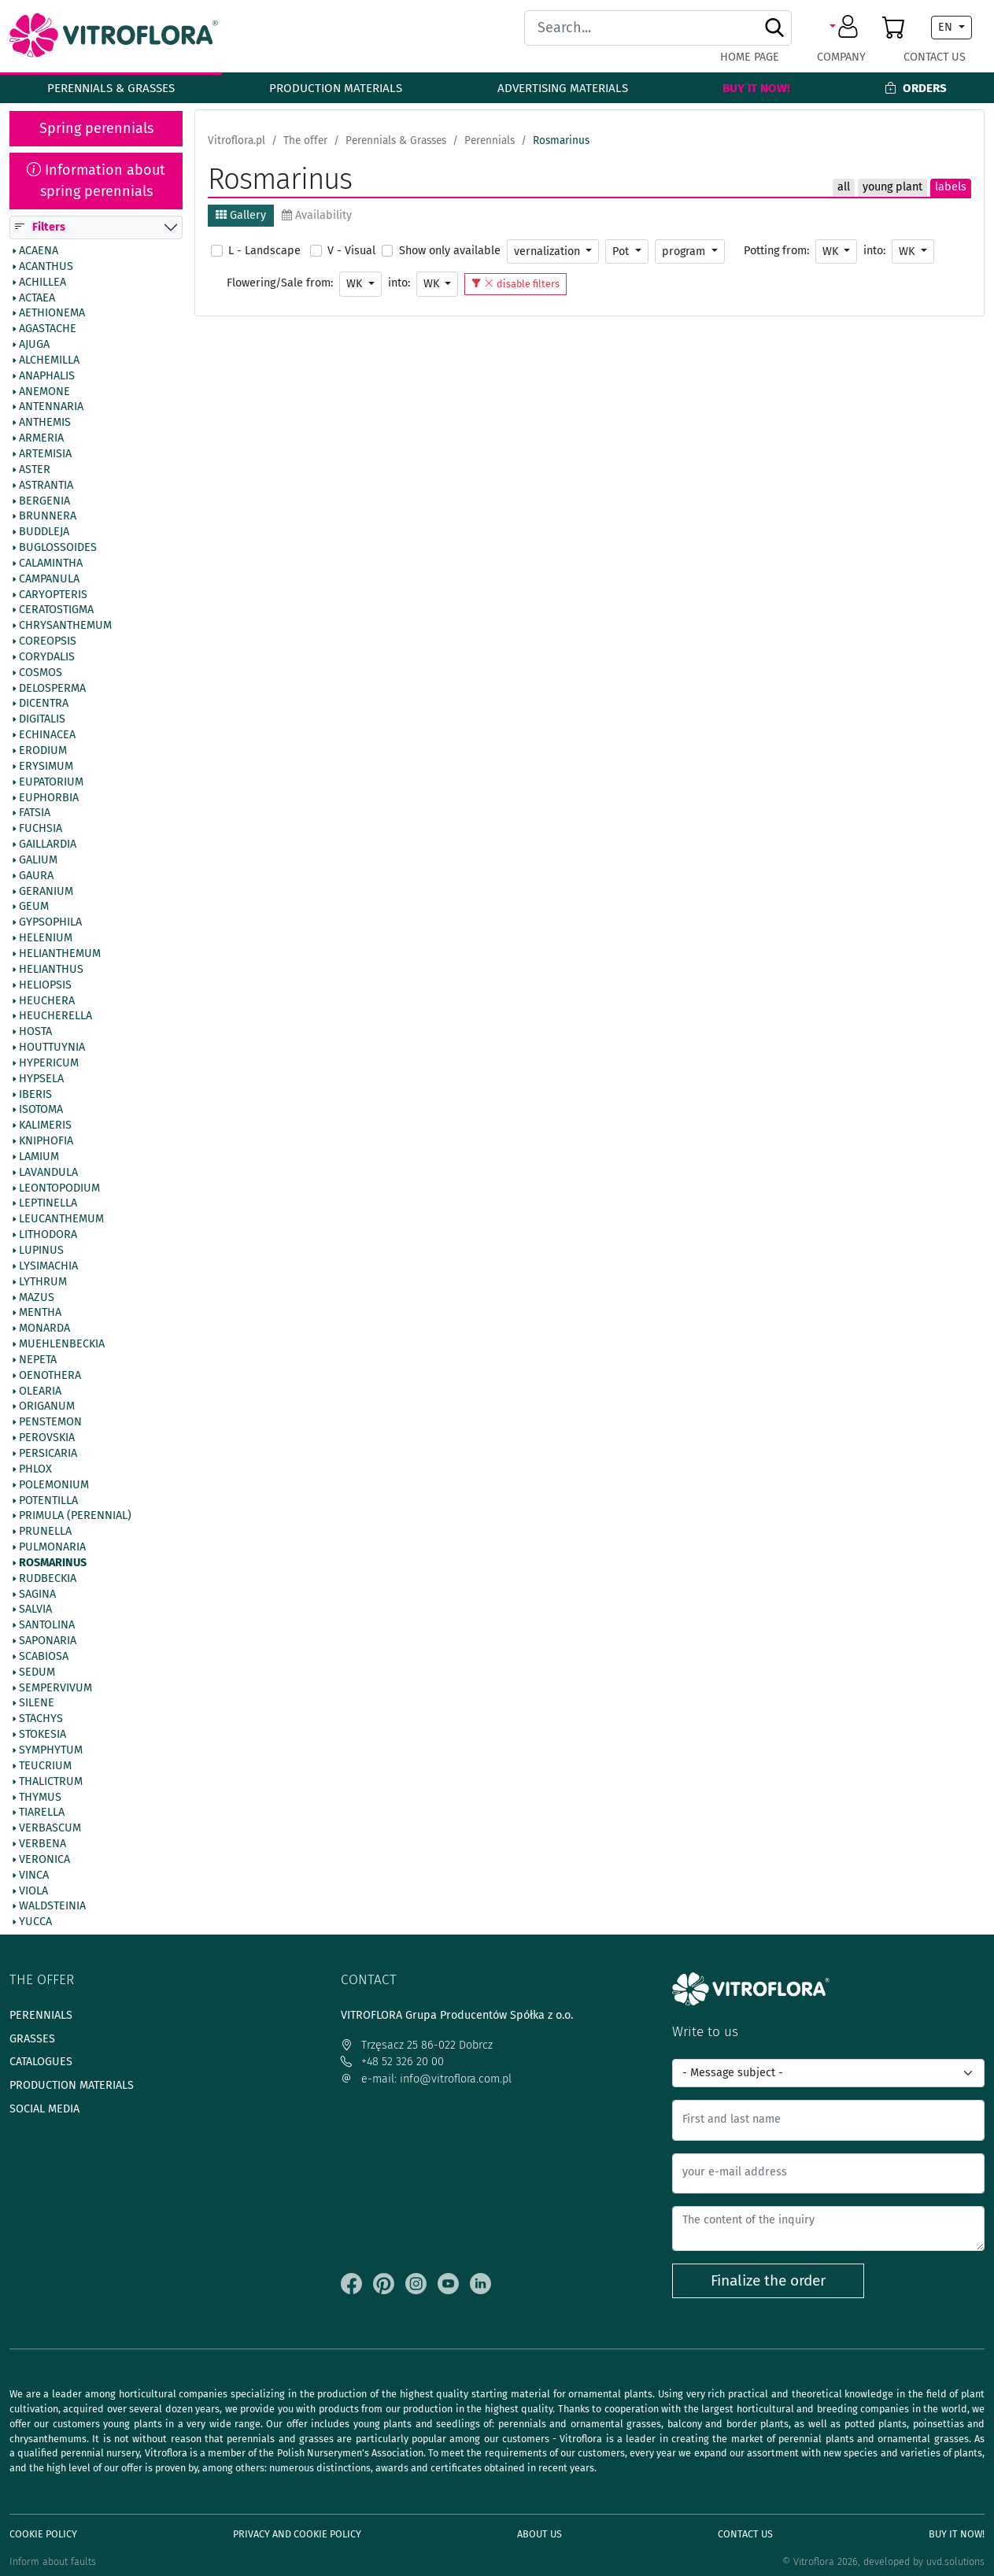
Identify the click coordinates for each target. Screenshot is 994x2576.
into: (874, 250)
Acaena (38, 251)
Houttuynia (52, 1047)
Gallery (241, 215)
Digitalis (42, 720)
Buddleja (44, 533)
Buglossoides (58, 547)
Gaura (36, 876)
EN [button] (946, 27)
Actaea (37, 298)
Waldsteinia (52, 1907)
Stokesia (42, 1735)
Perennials (40, 2015)
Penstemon (50, 1423)
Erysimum (46, 766)
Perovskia (47, 1438)
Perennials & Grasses (111, 88)
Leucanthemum (61, 1220)
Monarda (44, 1329)
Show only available (450, 250)
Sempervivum (55, 1688)
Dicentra (43, 704)
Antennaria (51, 407)
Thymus (40, 1797)
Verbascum (50, 1829)
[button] (846, 27)
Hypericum (49, 1063)
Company (841, 57)
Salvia (35, 1610)
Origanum (47, 1407)
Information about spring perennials (96, 180)
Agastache (47, 329)
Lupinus (41, 1250)
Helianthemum (60, 954)
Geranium (46, 891)
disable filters (515, 284)
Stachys (41, 1719)
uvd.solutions (955, 2561)
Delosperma (52, 688)
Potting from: (776, 250)
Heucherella (55, 1017)
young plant (892, 187)
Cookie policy (43, 2534)
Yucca (35, 1922)
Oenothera (50, 1375)
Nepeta (38, 1360)
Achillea (42, 282)
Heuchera (47, 1001)
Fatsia (34, 814)
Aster (34, 470)
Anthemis (45, 423)
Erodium (43, 751)
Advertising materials (562, 88)
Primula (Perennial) (75, 1516)
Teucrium (45, 1766)
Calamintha (51, 563)
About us (539, 2534)
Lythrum (43, 1282)
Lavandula (48, 1172)
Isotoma (41, 1110)
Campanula (49, 579)
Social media (44, 2109)
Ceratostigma (56, 610)
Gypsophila (50, 923)
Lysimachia (48, 1266)
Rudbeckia (47, 1579)
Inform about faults (52, 2561)
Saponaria (47, 1641)
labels (950, 187)
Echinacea (47, 736)
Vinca (34, 1875)
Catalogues (40, 2061)
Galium (38, 860)
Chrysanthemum (65, 626)
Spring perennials (96, 128)
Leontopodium (59, 1188)
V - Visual (351, 250)
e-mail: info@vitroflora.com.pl (426, 2079)
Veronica (44, 1859)
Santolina (47, 1626)
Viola (33, 1891)
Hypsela (41, 1079)
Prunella (45, 1532)
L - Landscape (264, 250)
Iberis (35, 1094)
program (685, 251)
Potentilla (48, 1501)
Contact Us (934, 57)
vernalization (548, 251)
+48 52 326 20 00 (392, 2061)
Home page (749, 57)
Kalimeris (45, 1126)
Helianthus (51, 969)
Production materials (335, 88)
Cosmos (40, 673)
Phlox (35, 1469)
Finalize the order (768, 2280)
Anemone (44, 392)
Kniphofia (46, 1142)
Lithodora (48, 1235)
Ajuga (34, 344)
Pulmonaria (52, 1547)
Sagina (37, 1594)
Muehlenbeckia (62, 1344)
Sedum (37, 1672)
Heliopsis (45, 985)
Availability (317, 215)
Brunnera (47, 517)
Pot (622, 251)
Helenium (45, 939)
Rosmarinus (53, 1563)
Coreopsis (47, 642)
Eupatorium (51, 782)
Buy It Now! (756, 88)
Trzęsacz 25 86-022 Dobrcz (417, 2045)
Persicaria (48, 1453)
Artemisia (45, 454)
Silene (36, 1704)
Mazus (36, 1298)
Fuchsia (40, 829)
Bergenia (44, 501)
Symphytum (51, 1750)
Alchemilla (49, 360)
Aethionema (52, 314)
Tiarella (42, 1813)
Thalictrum (51, 1782)
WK (831, 251)
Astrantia (46, 485)
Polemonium (54, 1485)
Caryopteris (53, 595)
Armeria (41, 439)
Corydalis (47, 657)
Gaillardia (47, 844)
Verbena (42, 1844)
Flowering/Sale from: (280, 283)
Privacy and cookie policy (297, 2534)
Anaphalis (47, 376)
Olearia (40, 1391)
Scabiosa (43, 1656)
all (843, 187)
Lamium (39, 1157)
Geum (34, 907)
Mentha (40, 1313)
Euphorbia (49, 798)
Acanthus (46, 267)
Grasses (32, 2039)
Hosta (35, 1032)
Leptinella (48, 1204)
